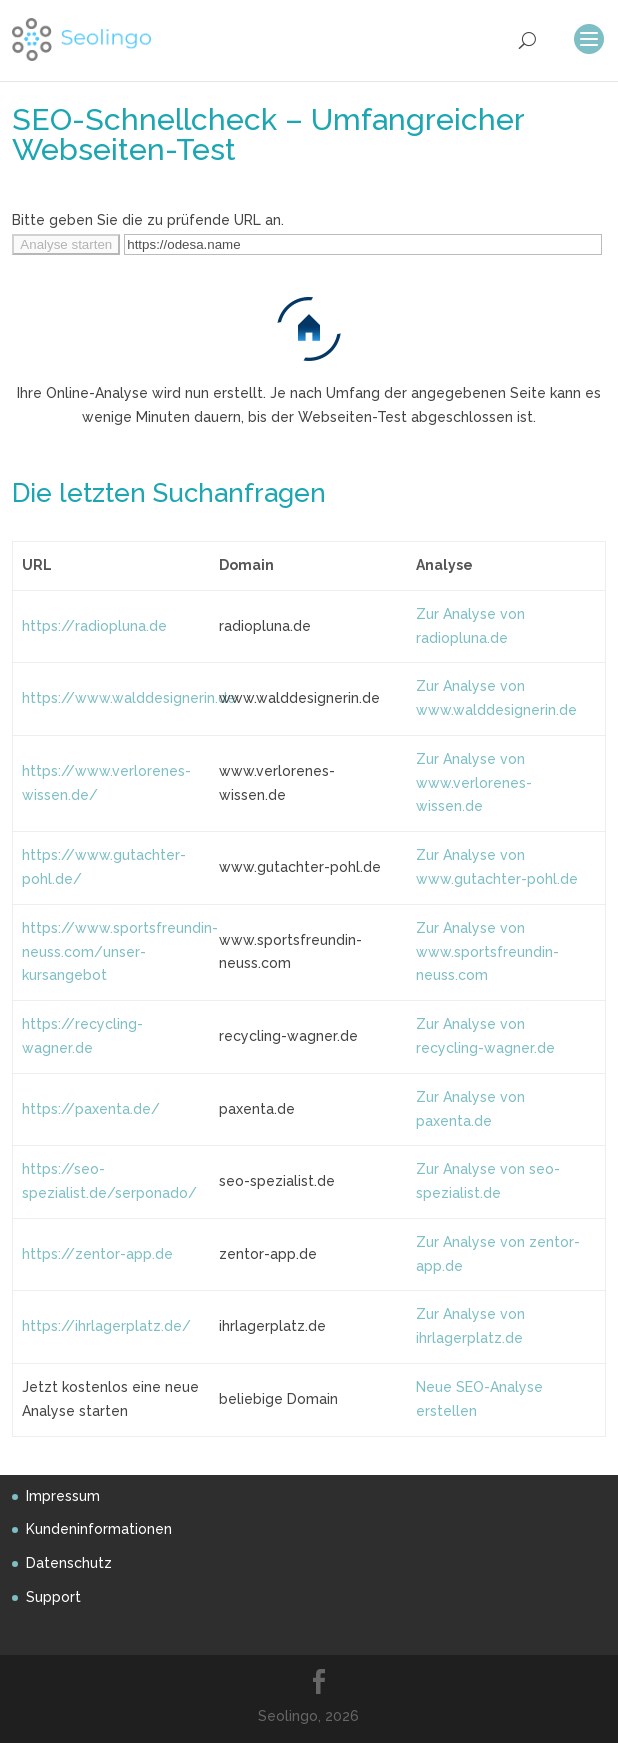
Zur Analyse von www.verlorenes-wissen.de (474, 783)
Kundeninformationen (99, 1529)
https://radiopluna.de (94, 626)
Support (53, 1597)
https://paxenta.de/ (91, 1109)
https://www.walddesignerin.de (129, 698)
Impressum (63, 1496)
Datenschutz (69, 1563)
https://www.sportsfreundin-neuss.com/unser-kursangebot (120, 952)
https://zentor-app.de (97, 1254)
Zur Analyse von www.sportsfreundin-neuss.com (487, 952)
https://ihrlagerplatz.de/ (106, 1326)
